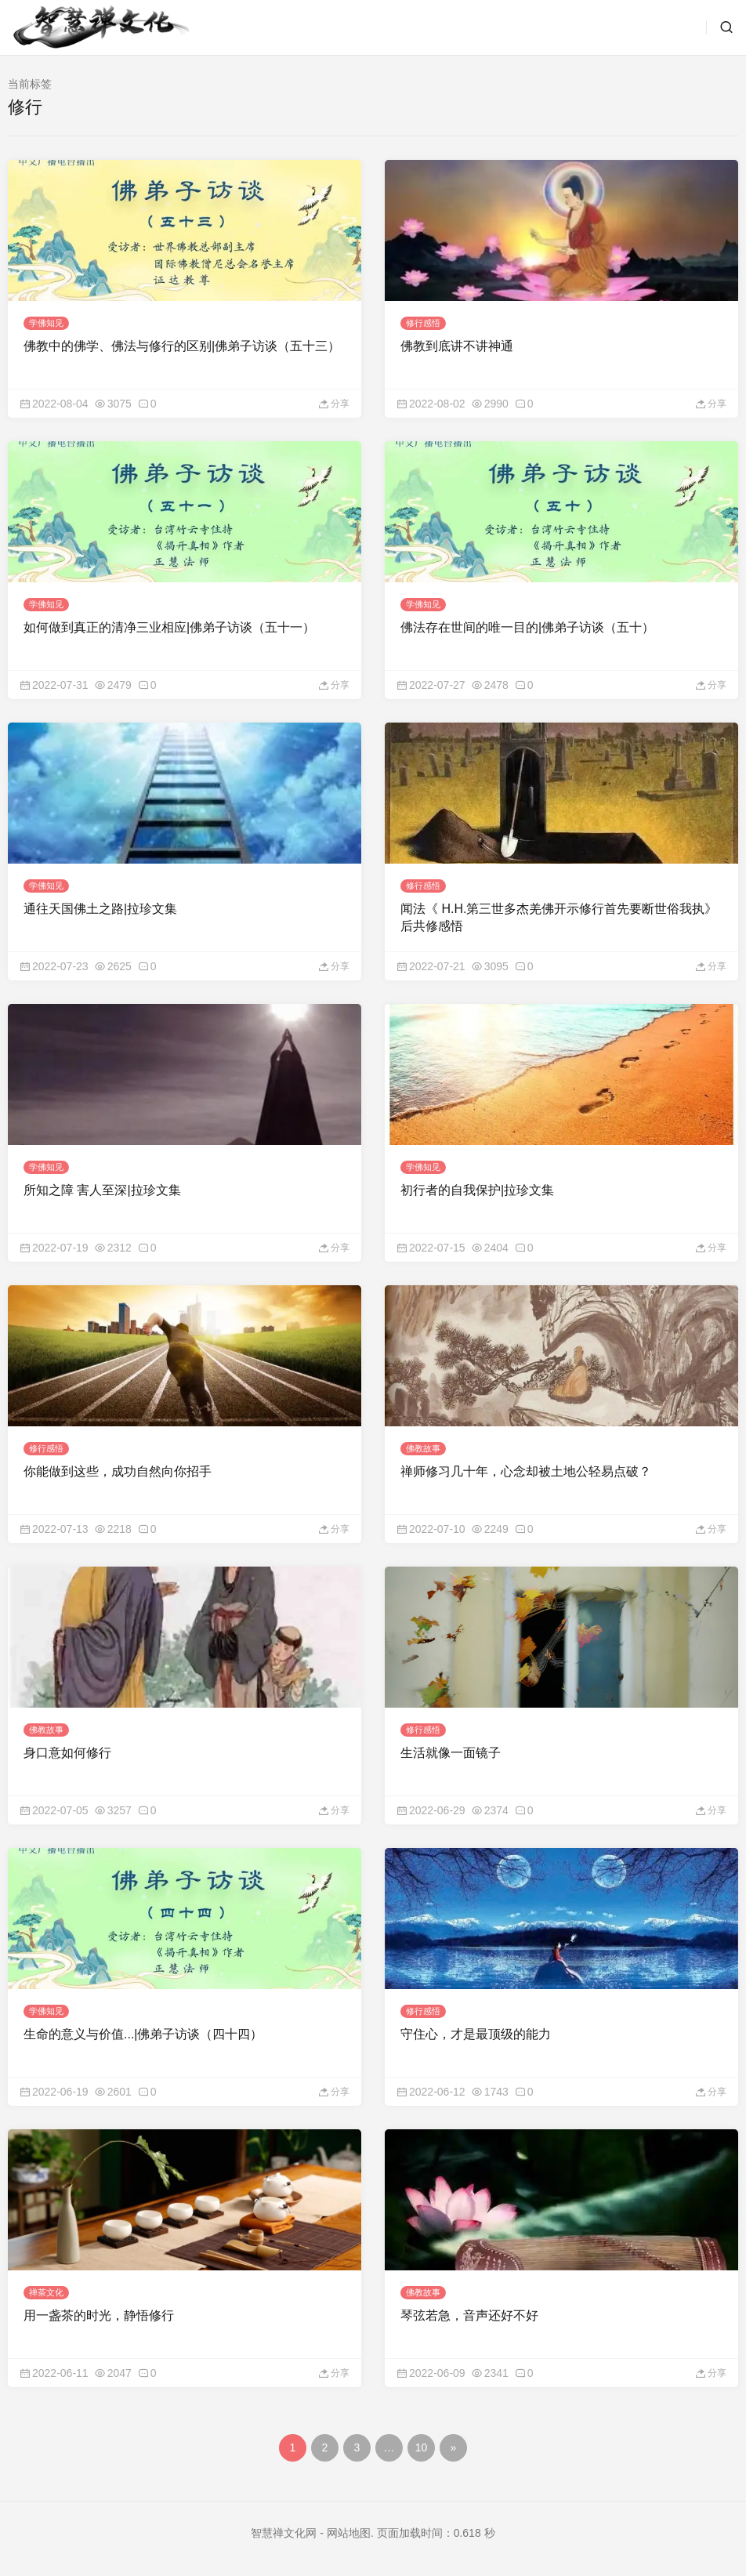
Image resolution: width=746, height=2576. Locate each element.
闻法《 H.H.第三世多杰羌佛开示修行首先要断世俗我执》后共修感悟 (558, 917)
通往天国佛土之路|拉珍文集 (100, 908)
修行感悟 (423, 323)
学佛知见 (46, 323)
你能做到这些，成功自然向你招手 (118, 1471)
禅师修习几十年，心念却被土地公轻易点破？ (525, 1471)
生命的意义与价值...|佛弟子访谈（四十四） (143, 2034)
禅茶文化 (46, 2292)
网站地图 (349, 2533)
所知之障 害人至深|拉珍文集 (102, 1190)
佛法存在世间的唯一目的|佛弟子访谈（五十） (527, 627)
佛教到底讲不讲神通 (456, 346)
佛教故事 (423, 1448)
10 (421, 2447)
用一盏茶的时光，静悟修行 (99, 2315)
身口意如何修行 (67, 1752)
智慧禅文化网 (284, 2533)
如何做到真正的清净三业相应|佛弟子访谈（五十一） (169, 627)
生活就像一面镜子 (450, 1752)
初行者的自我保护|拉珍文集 (477, 1190)
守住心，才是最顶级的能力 (475, 2034)
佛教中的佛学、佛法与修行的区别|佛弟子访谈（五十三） (182, 346)
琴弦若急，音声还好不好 (469, 2315)
